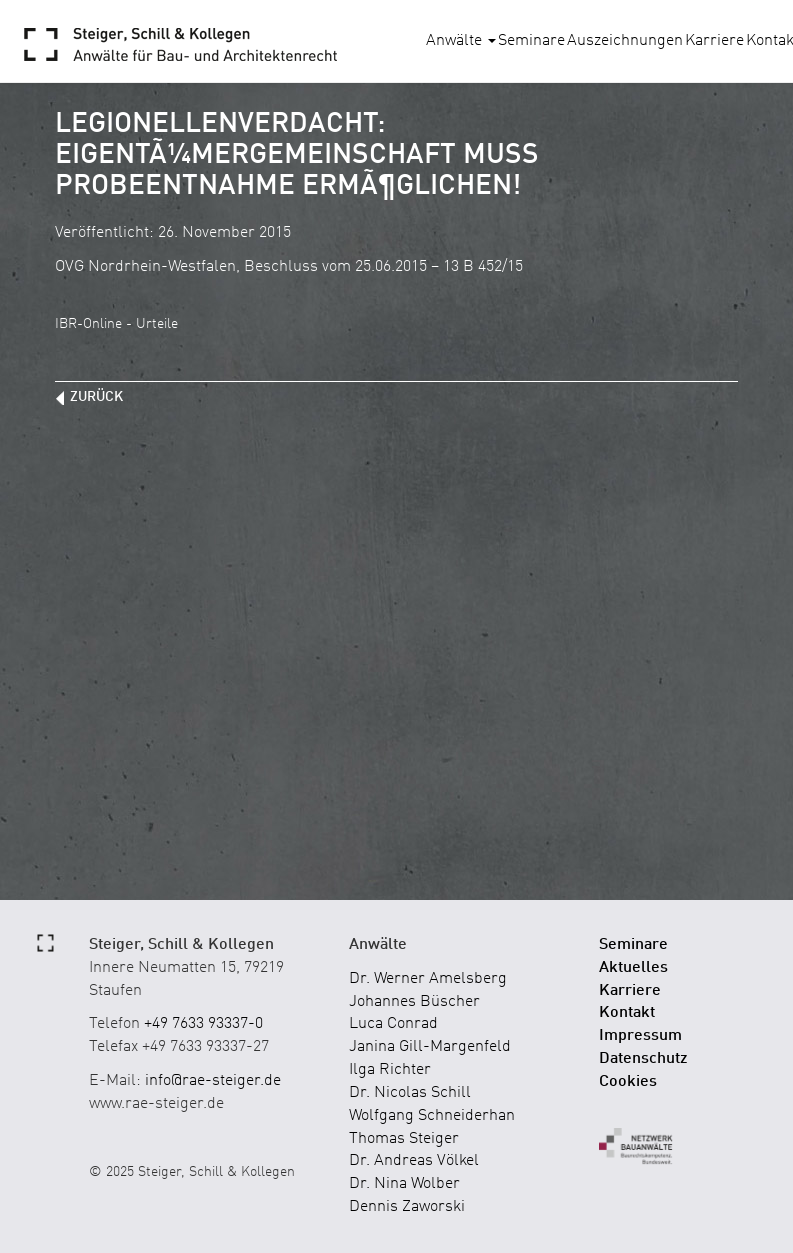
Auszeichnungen (625, 41)
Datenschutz (643, 1059)
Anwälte (461, 41)
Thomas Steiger (404, 1139)
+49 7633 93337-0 (203, 1024)
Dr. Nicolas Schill (410, 1093)
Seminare (531, 41)
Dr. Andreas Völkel (414, 1161)
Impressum (640, 1036)
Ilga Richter (390, 1070)
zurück (96, 397)
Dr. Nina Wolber (404, 1184)
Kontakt (627, 1013)
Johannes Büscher (414, 1002)
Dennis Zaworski (407, 1207)
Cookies (628, 1082)
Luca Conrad (393, 1024)
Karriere (714, 41)
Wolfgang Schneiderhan (432, 1116)
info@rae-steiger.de (213, 1081)
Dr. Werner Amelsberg (428, 979)
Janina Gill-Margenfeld (430, 1047)
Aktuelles (633, 968)
